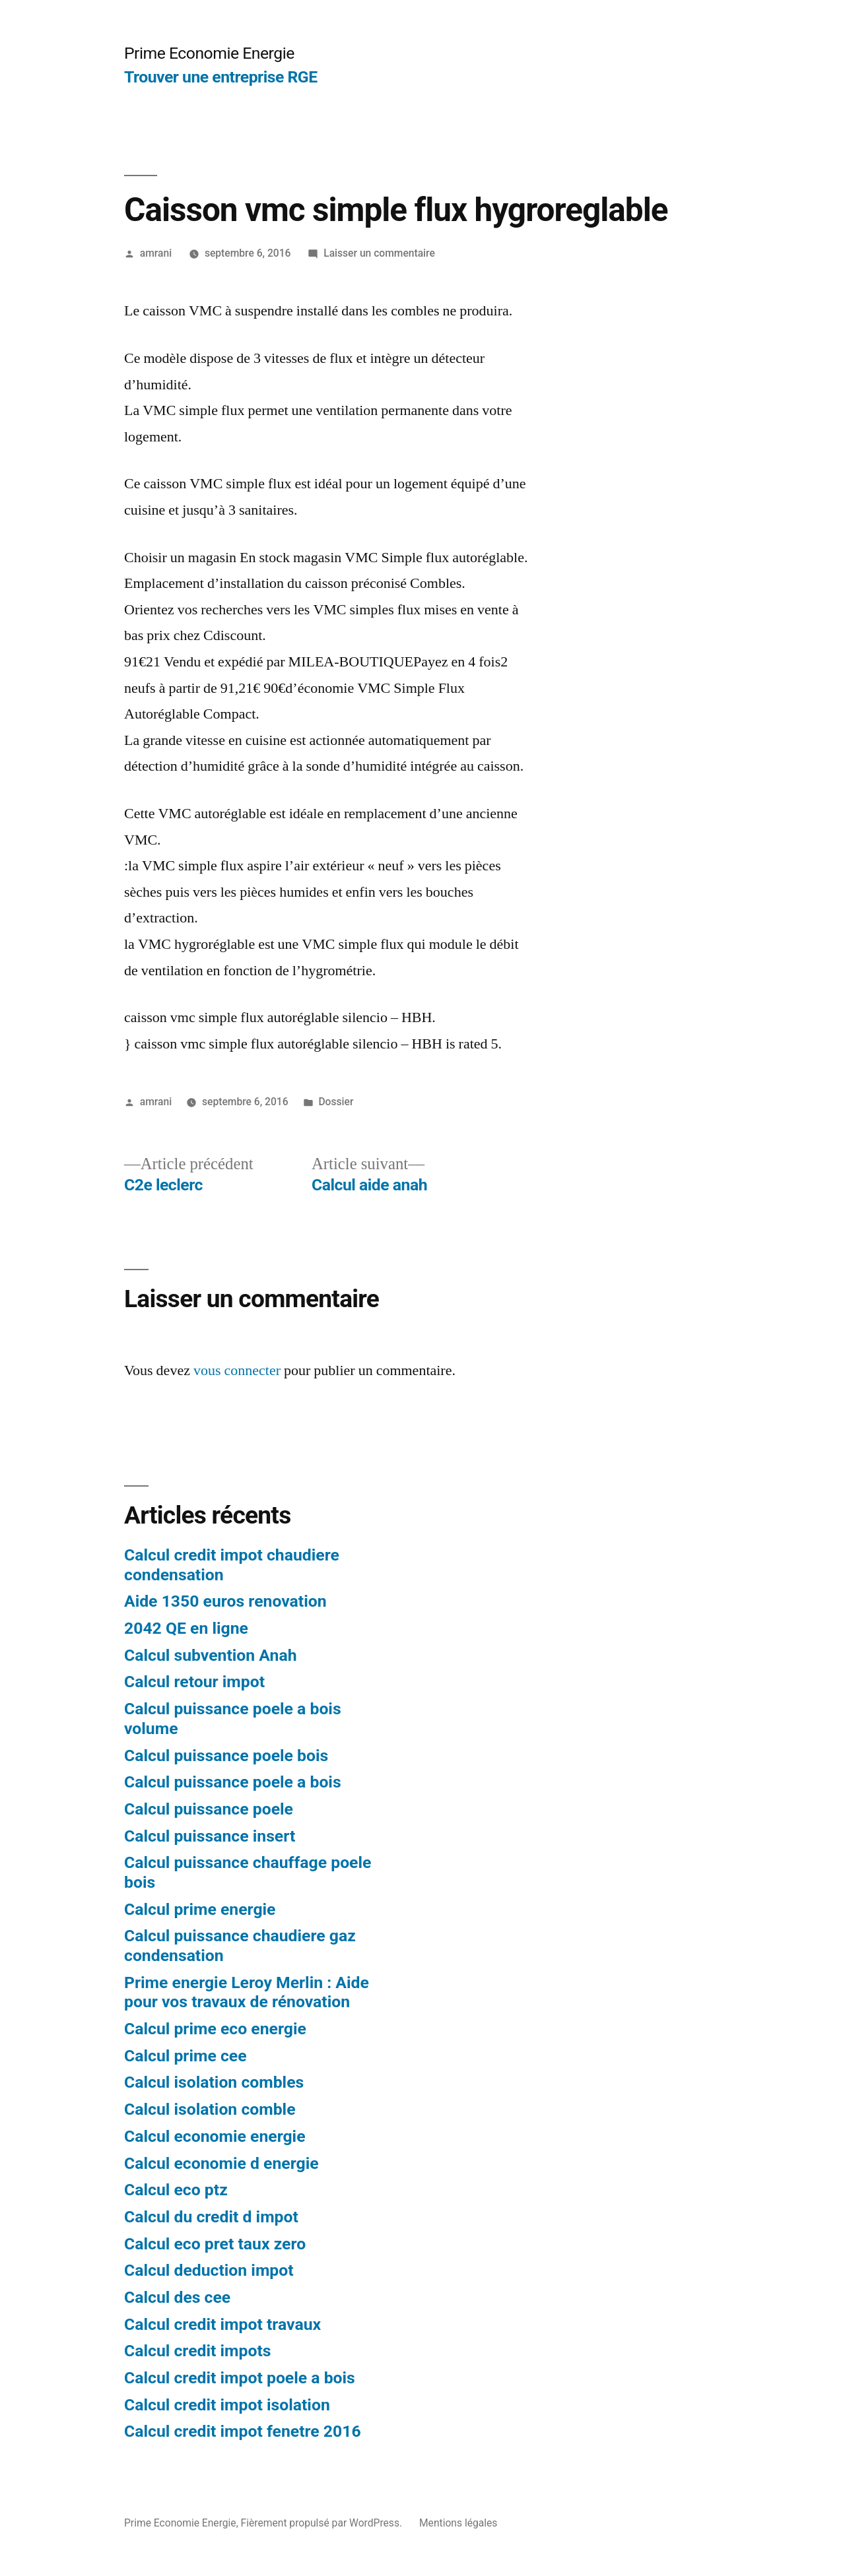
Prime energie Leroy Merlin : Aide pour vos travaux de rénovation (246, 1992)
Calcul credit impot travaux (222, 2324)
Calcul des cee (177, 2297)
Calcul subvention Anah (210, 1655)
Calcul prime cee (185, 2055)
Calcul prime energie (199, 1909)
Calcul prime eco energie (215, 2028)
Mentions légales (458, 2523)
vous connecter (237, 1370)
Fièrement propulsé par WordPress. (323, 2523)
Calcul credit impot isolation (227, 2404)
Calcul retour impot (194, 1681)
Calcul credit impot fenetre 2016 (242, 2431)
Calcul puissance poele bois (226, 1755)
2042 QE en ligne (186, 1628)
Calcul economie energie (215, 2136)
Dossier (335, 1101)
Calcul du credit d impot (211, 2216)
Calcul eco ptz (176, 2189)
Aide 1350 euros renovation (225, 1601)
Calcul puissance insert (209, 1836)
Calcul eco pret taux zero (215, 2243)
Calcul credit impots (197, 2350)
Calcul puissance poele (208, 1809)
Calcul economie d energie (221, 2163)
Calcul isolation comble (210, 2109)
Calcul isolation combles (214, 2082)
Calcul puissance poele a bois (232, 1781)
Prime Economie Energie (209, 53)
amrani (156, 253)
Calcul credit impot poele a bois (239, 2377)
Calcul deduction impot (209, 2270)
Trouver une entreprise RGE (221, 76)
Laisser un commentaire (379, 253)
